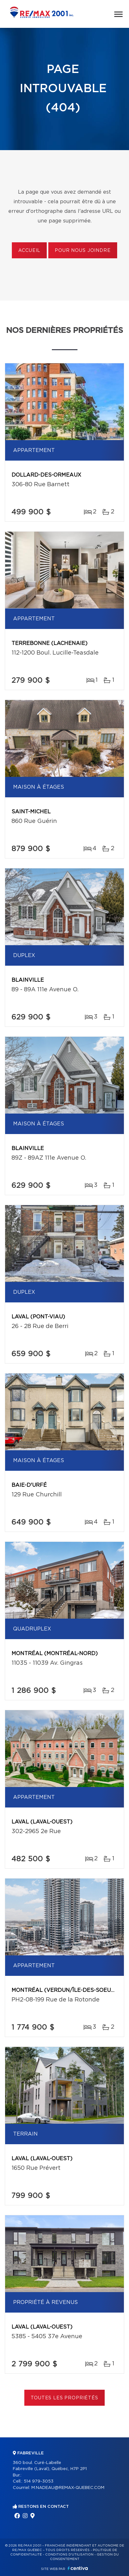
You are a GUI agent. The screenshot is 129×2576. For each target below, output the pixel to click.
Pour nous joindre (82, 250)
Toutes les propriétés (64, 2398)
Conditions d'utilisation (69, 2554)
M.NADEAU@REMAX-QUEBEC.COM (67, 2488)
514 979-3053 (38, 2481)
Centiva (78, 2568)
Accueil (29, 250)
